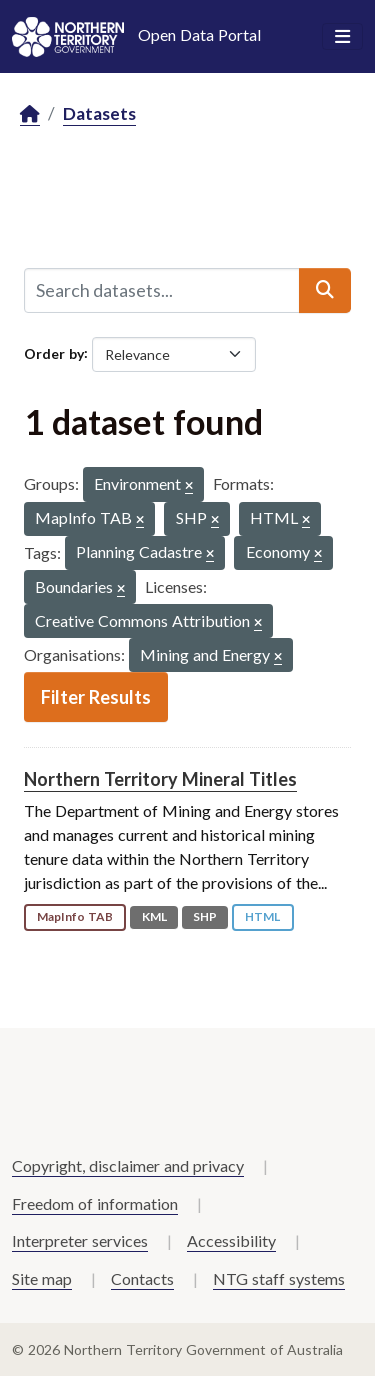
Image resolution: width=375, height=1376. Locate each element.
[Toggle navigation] (342, 37)
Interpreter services (80, 1240)
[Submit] (325, 290)
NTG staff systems (279, 1278)
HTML (262, 916)
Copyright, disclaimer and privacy (128, 1165)
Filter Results (96, 697)
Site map (42, 1278)
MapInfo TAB (75, 916)
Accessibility (231, 1240)
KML (154, 916)
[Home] (30, 114)
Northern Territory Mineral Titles (160, 779)
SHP (205, 916)
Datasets (99, 113)
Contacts (142, 1278)
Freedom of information (95, 1203)
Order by (54, 352)
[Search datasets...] (162, 290)
